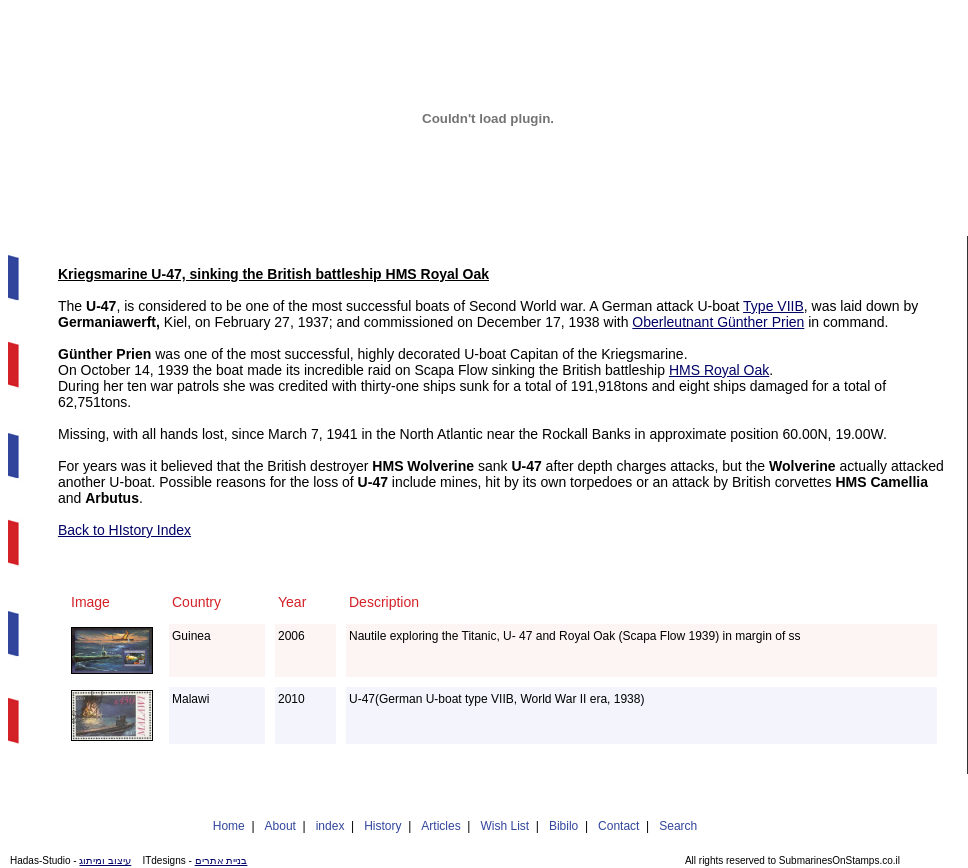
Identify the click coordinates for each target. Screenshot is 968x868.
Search (678, 826)
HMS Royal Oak (719, 370)
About (280, 826)
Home (229, 826)
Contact (618, 826)
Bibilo (563, 826)
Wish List (504, 826)
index (330, 826)
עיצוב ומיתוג (105, 860)
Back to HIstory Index (124, 530)
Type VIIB (773, 306)
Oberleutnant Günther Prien (718, 322)
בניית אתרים (221, 860)
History (382, 826)
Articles (440, 826)
